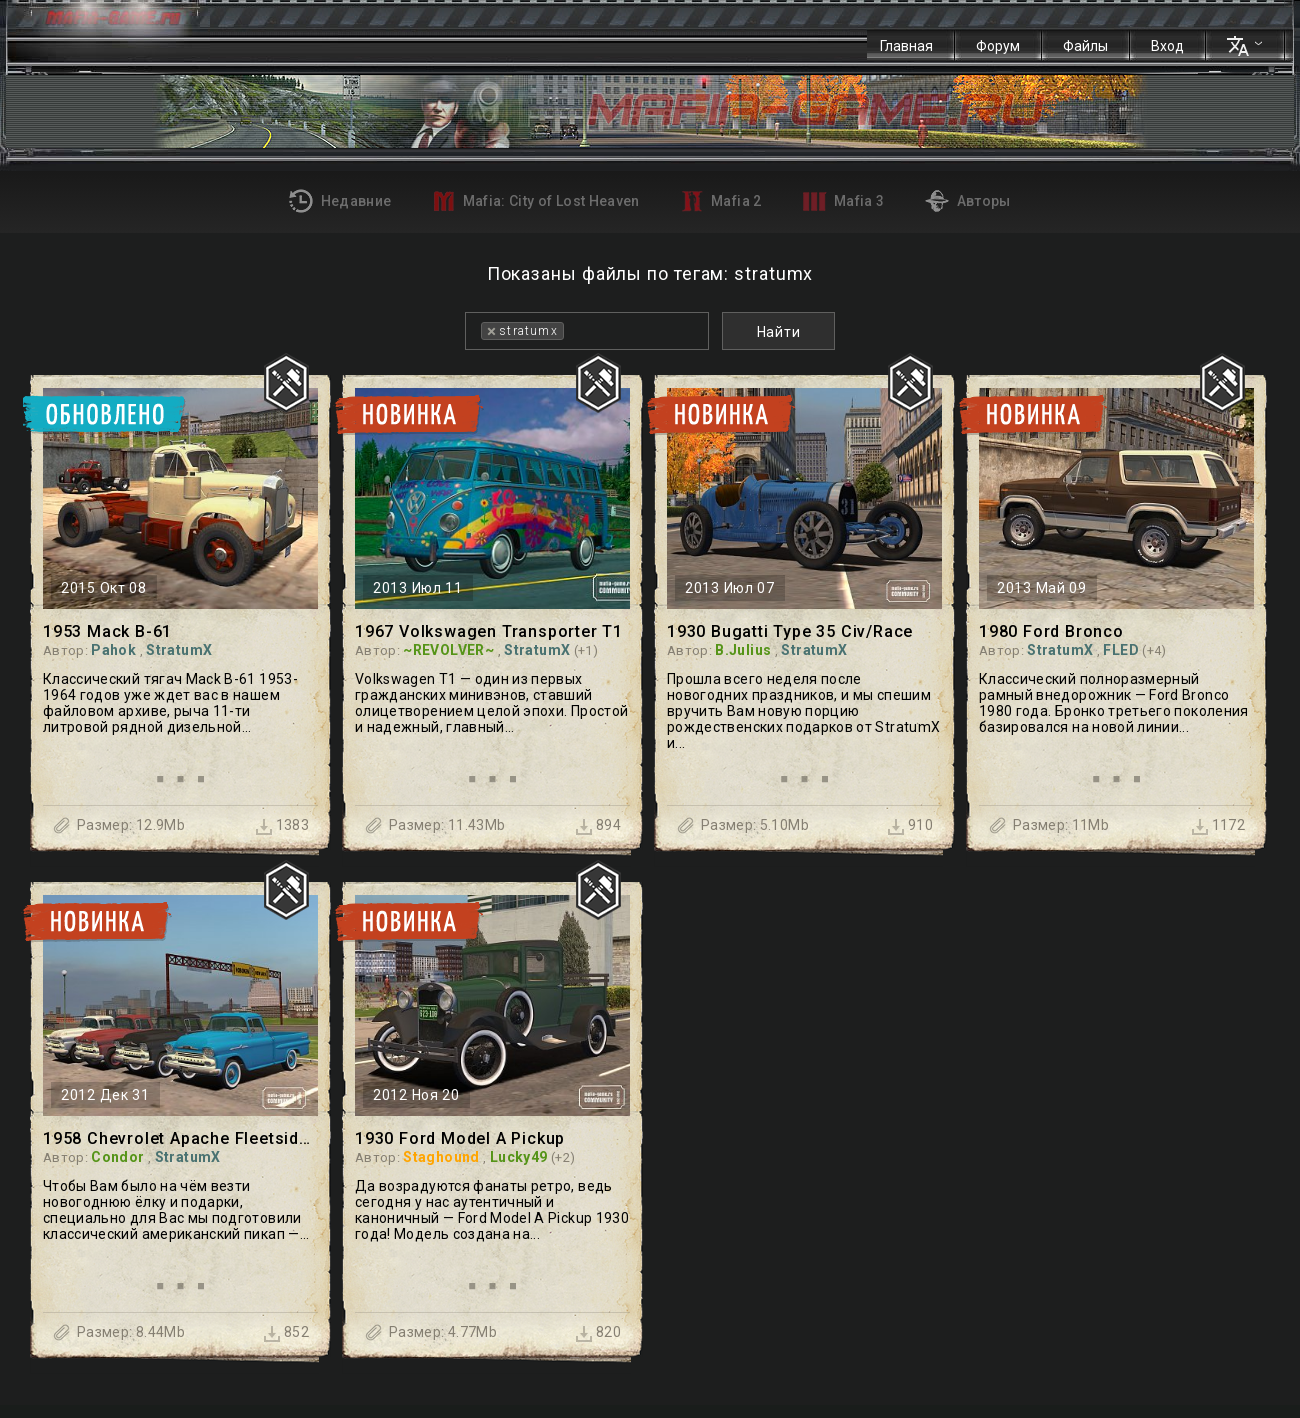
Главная (906, 46)
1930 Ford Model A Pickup (460, 1138)
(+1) (586, 650)
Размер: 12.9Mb (131, 825)
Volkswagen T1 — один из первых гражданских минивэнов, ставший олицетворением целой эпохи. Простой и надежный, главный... (491, 703)
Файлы (1085, 46)
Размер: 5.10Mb (755, 825)
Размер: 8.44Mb (131, 1332)
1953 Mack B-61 (107, 631)
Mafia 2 (721, 201)
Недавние (340, 201)
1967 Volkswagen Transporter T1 (489, 631)
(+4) (1154, 650)
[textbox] (574, 331)
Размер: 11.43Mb (447, 825)
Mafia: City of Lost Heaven (535, 201)
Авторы (967, 201)
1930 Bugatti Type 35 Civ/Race (790, 631)
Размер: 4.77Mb (443, 1332)
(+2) (563, 1157)
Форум (998, 46)
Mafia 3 (844, 201)
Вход (1167, 46)
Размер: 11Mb (1061, 825)
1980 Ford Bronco (1051, 631)
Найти (779, 332)
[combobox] (587, 331)
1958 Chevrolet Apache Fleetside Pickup (180, 1138)
